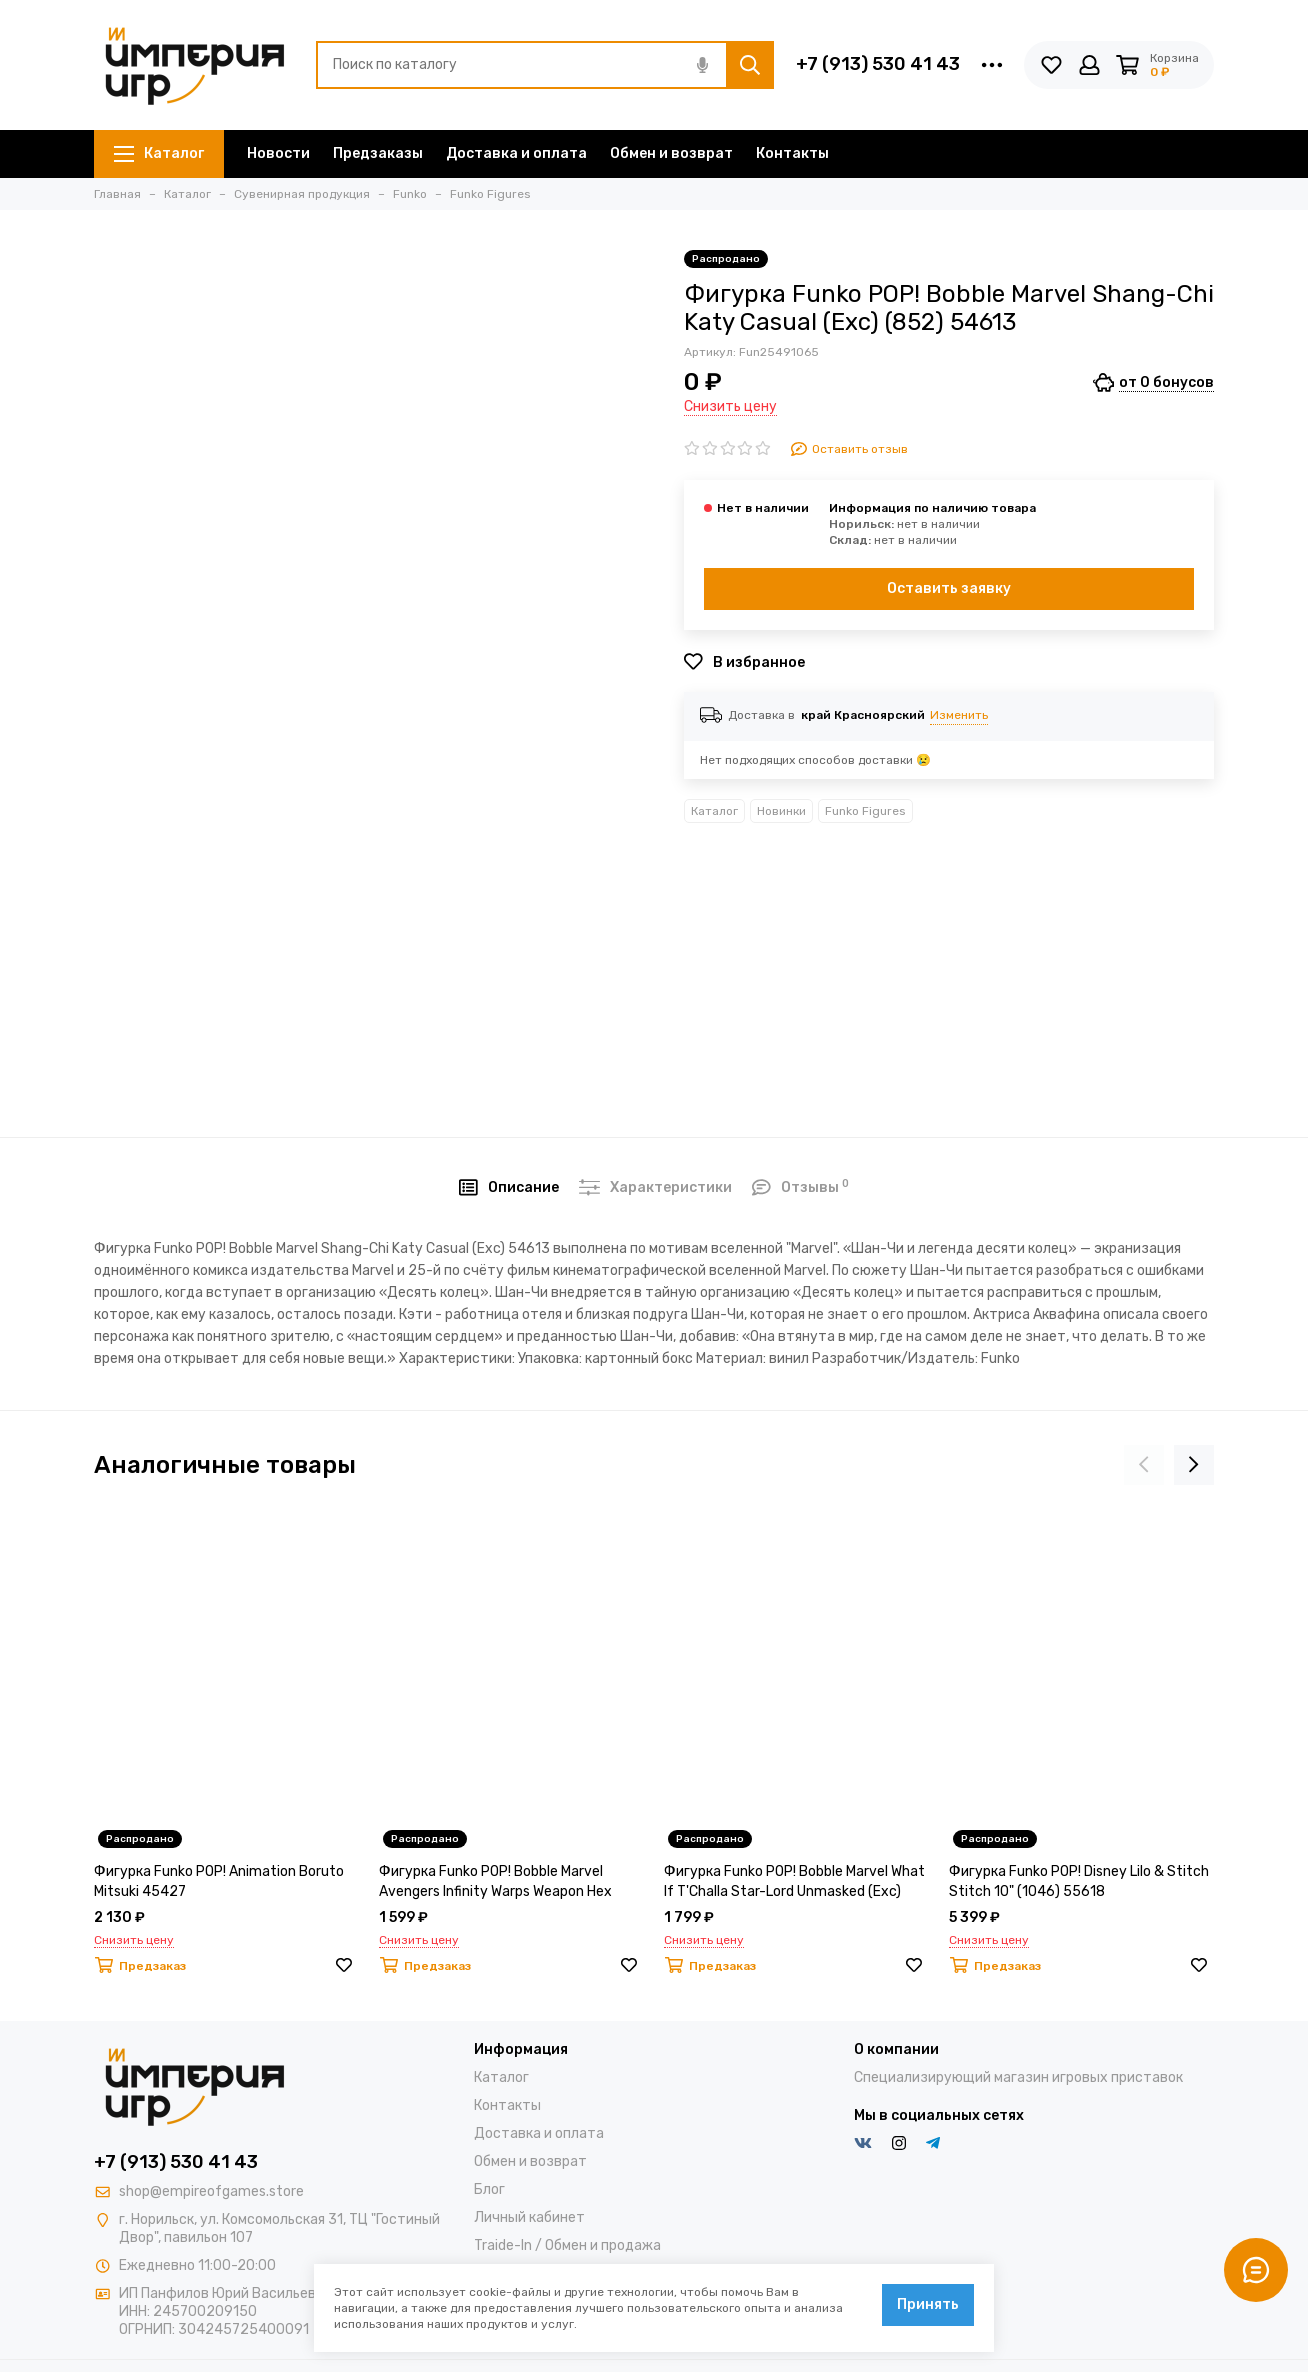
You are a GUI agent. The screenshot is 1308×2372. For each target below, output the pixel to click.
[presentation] (1144, 1465)
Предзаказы (378, 153)
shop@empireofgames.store (211, 2191)
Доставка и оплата (516, 153)
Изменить (959, 715)
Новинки (781, 811)
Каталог (159, 153)
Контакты (792, 153)
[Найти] (750, 65)
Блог (489, 2189)
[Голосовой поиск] (702, 65)
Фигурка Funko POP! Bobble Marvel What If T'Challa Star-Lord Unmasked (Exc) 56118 (794, 1882)
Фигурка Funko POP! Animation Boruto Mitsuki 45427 (219, 1881)
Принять (928, 2304)
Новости (278, 153)
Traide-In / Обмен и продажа (567, 2245)
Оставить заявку (949, 588)
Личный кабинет (529, 2217)
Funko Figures (865, 811)
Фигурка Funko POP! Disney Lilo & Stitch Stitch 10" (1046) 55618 (1079, 1881)
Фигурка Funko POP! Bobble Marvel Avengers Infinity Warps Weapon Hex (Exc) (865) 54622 (495, 1882)
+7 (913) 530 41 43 (878, 64)
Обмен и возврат (671, 153)
